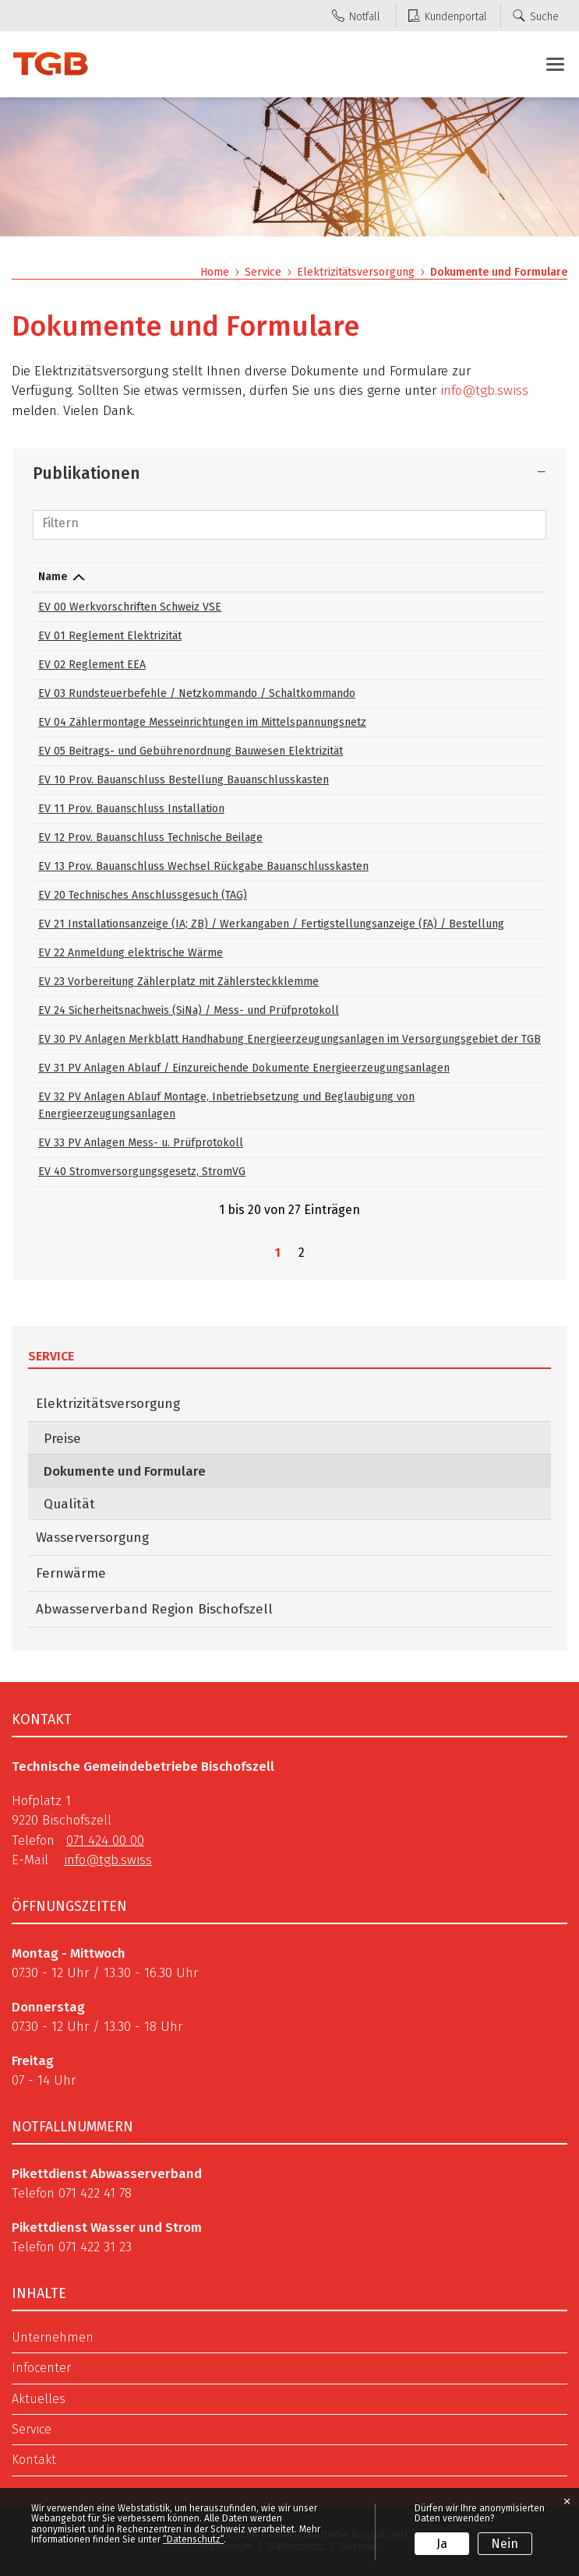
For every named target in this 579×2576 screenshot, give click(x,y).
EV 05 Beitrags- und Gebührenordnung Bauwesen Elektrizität (190, 751)
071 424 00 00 (105, 1840)
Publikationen (86, 473)
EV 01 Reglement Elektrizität (110, 635)
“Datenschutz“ (193, 2539)
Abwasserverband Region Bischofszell (154, 1609)
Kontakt (34, 2459)
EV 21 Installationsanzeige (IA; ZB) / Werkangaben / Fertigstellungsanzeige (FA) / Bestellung (271, 924)
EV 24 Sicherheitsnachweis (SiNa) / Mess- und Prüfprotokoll (188, 1010)
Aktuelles (38, 2398)
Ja (441, 2543)
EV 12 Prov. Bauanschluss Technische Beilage (150, 837)
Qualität (69, 1504)
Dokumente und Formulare (166, 1471)
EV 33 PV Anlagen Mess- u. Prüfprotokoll (140, 1142)
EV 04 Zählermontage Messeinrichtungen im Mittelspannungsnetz (202, 722)
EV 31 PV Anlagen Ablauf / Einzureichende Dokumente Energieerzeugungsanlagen (244, 1068)
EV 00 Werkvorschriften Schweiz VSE (129, 607)
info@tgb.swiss (484, 390)
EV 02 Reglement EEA (92, 664)
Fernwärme (71, 1573)
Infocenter (41, 2367)
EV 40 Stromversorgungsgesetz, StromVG (141, 1171)
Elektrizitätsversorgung (108, 1403)
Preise (62, 1439)
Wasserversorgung (92, 1537)
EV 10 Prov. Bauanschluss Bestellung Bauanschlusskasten (183, 780)
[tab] (289, 473)
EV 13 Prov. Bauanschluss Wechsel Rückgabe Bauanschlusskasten (203, 866)
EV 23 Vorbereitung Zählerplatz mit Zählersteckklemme (178, 981)
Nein (504, 2543)
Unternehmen (53, 2338)
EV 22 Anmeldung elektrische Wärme (130, 952)
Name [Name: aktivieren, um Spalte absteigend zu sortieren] (53, 576)
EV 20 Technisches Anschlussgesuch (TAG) (142, 895)
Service (51, 1356)
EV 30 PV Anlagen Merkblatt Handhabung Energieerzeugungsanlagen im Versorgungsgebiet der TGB (289, 1039)
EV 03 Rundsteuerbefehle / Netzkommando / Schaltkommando (196, 693)
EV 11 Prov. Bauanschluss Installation (131, 808)
